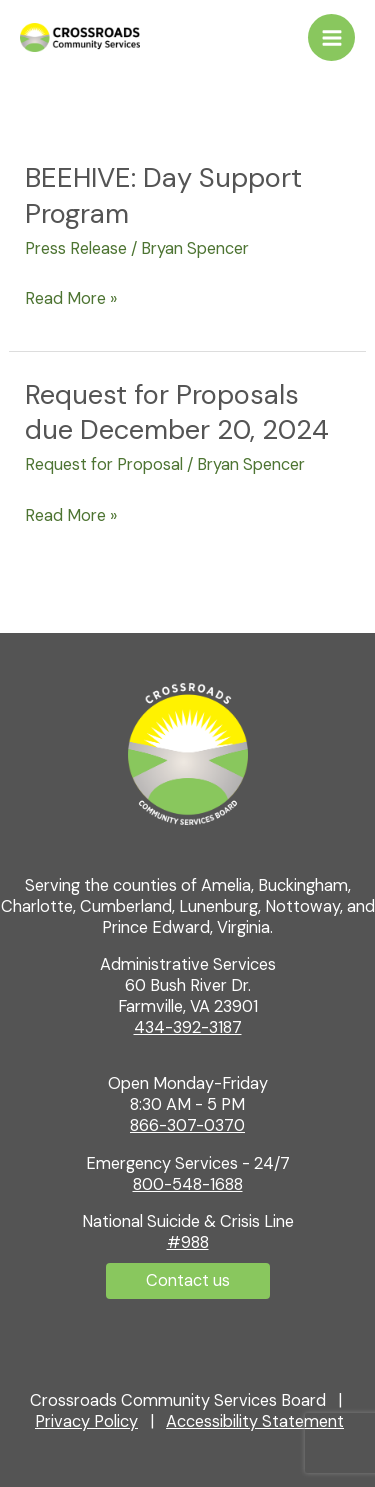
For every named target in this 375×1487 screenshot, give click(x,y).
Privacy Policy (86, 1421)
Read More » (71, 297)
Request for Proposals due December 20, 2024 (177, 412)
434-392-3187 (188, 1027)
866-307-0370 (187, 1125)
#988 (188, 1242)
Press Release (76, 248)
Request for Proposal (104, 464)
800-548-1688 (188, 1184)
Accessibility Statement (255, 1421)
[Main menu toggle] (331, 37)
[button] (188, 1281)
